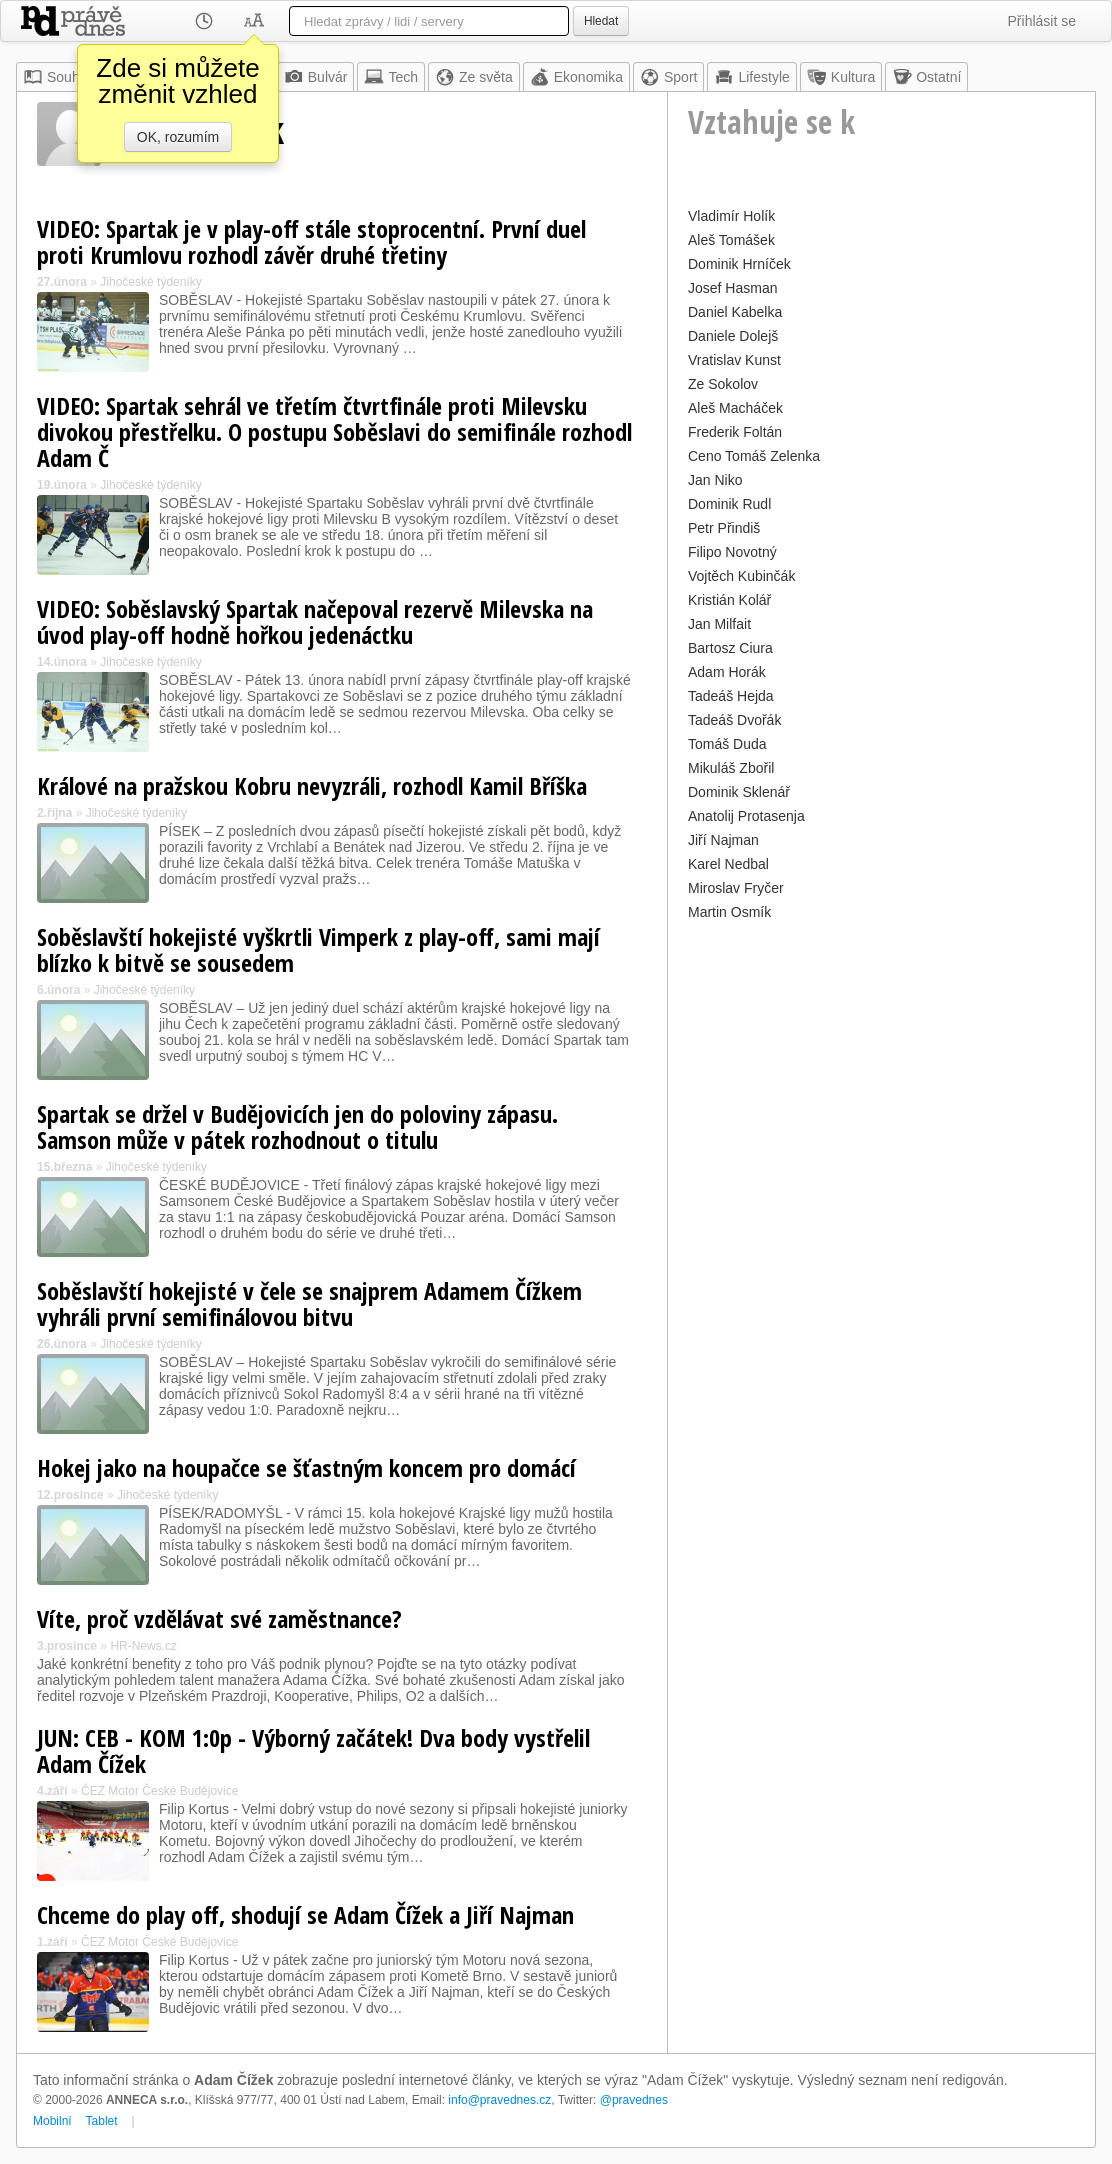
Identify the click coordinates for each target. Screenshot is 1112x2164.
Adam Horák (727, 672)
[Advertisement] (881, 1066)
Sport (668, 77)
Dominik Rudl (729, 504)
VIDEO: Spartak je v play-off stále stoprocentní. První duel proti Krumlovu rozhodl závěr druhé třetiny (311, 241)
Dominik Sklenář (739, 792)
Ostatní (926, 77)
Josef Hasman (732, 288)
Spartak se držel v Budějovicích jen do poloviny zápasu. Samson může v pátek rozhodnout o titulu (297, 1126)
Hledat (601, 21)
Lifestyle (751, 77)
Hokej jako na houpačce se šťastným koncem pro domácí (306, 1467)
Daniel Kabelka (735, 312)
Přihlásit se (1042, 21)
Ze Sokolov (723, 384)
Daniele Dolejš (733, 336)
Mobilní (52, 2121)
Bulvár (316, 77)
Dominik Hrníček (739, 264)
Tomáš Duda (727, 744)
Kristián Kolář (729, 600)
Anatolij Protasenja (746, 816)
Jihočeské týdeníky (150, 282)
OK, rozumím (178, 137)
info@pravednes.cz (499, 2100)
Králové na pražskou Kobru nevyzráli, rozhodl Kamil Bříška (312, 785)
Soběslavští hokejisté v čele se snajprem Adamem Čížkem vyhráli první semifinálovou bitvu (309, 1303)
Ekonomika (576, 77)
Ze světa (474, 77)
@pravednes (634, 2100)
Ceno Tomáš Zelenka (754, 456)
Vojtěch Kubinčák (741, 576)
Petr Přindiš (724, 528)
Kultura (841, 77)
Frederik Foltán (735, 432)
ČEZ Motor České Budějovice (159, 1791)
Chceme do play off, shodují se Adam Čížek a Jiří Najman (305, 1914)
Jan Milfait (719, 624)
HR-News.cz (143, 1646)
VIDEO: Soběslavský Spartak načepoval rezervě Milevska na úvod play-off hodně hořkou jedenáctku (315, 621)
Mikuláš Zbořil (731, 768)
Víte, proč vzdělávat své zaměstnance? (219, 1618)
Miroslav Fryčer (736, 888)
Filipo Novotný (732, 552)
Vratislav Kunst (734, 360)
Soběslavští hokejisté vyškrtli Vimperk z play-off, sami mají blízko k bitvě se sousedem (318, 949)
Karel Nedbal (728, 864)
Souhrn (57, 77)
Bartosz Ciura (730, 648)
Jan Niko (715, 480)
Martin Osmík (729, 912)
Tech (391, 77)
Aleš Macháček (735, 408)
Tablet (102, 2121)
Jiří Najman (723, 840)
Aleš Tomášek (731, 240)
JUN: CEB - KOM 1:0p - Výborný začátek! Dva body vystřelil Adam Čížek (313, 1750)
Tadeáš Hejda (731, 696)
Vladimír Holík (731, 216)
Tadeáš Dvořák (734, 720)
